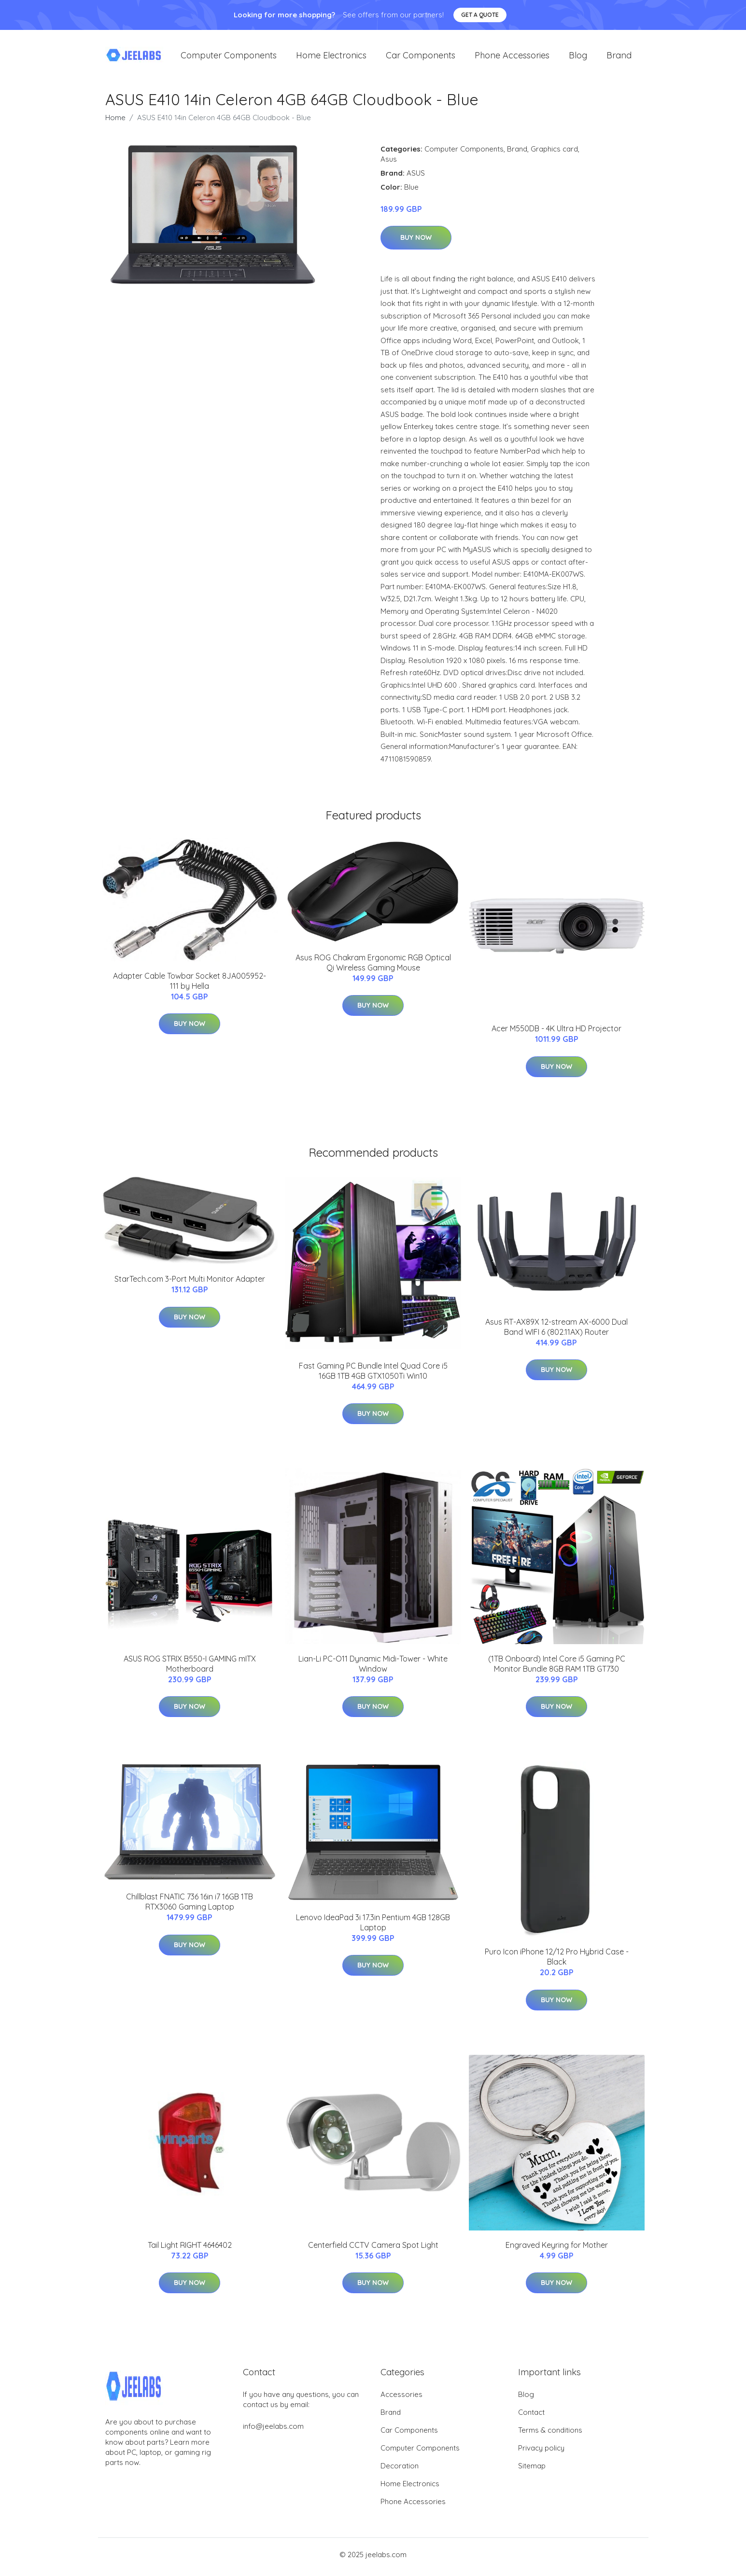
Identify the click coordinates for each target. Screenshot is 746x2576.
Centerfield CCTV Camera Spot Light (373, 2250)
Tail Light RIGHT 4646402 (190, 2250)
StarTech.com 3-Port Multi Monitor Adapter (189, 1284)
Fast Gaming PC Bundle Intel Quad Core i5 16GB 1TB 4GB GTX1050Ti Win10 (373, 1375)
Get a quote (480, 14)
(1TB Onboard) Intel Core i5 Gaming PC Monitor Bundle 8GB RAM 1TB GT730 (556, 1668)
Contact (531, 2417)
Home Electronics (331, 57)
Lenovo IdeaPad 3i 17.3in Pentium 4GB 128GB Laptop (373, 1927)
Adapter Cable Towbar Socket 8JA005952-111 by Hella (189, 986)
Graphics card (554, 153)
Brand (619, 57)
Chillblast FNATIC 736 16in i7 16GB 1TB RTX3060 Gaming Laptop (189, 1907)
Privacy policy (541, 2452)
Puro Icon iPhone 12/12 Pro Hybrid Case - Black (557, 1962)
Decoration (399, 2470)
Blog (578, 57)
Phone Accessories (512, 57)
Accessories (401, 2399)
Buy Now (416, 242)
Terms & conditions (550, 2434)
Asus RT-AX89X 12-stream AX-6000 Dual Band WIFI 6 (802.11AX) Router (556, 1332)
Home (115, 122)
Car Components (420, 57)
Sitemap (532, 2470)
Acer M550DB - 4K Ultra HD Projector (556, 1034)
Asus (388, 163)
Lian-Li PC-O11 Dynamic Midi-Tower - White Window (373, 1668)
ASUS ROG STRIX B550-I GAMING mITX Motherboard (190, 1668)
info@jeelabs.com (273, 2431)
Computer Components (229, 57)
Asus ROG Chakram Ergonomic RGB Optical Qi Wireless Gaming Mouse (373, 967)
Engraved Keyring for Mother (557, 2250)
